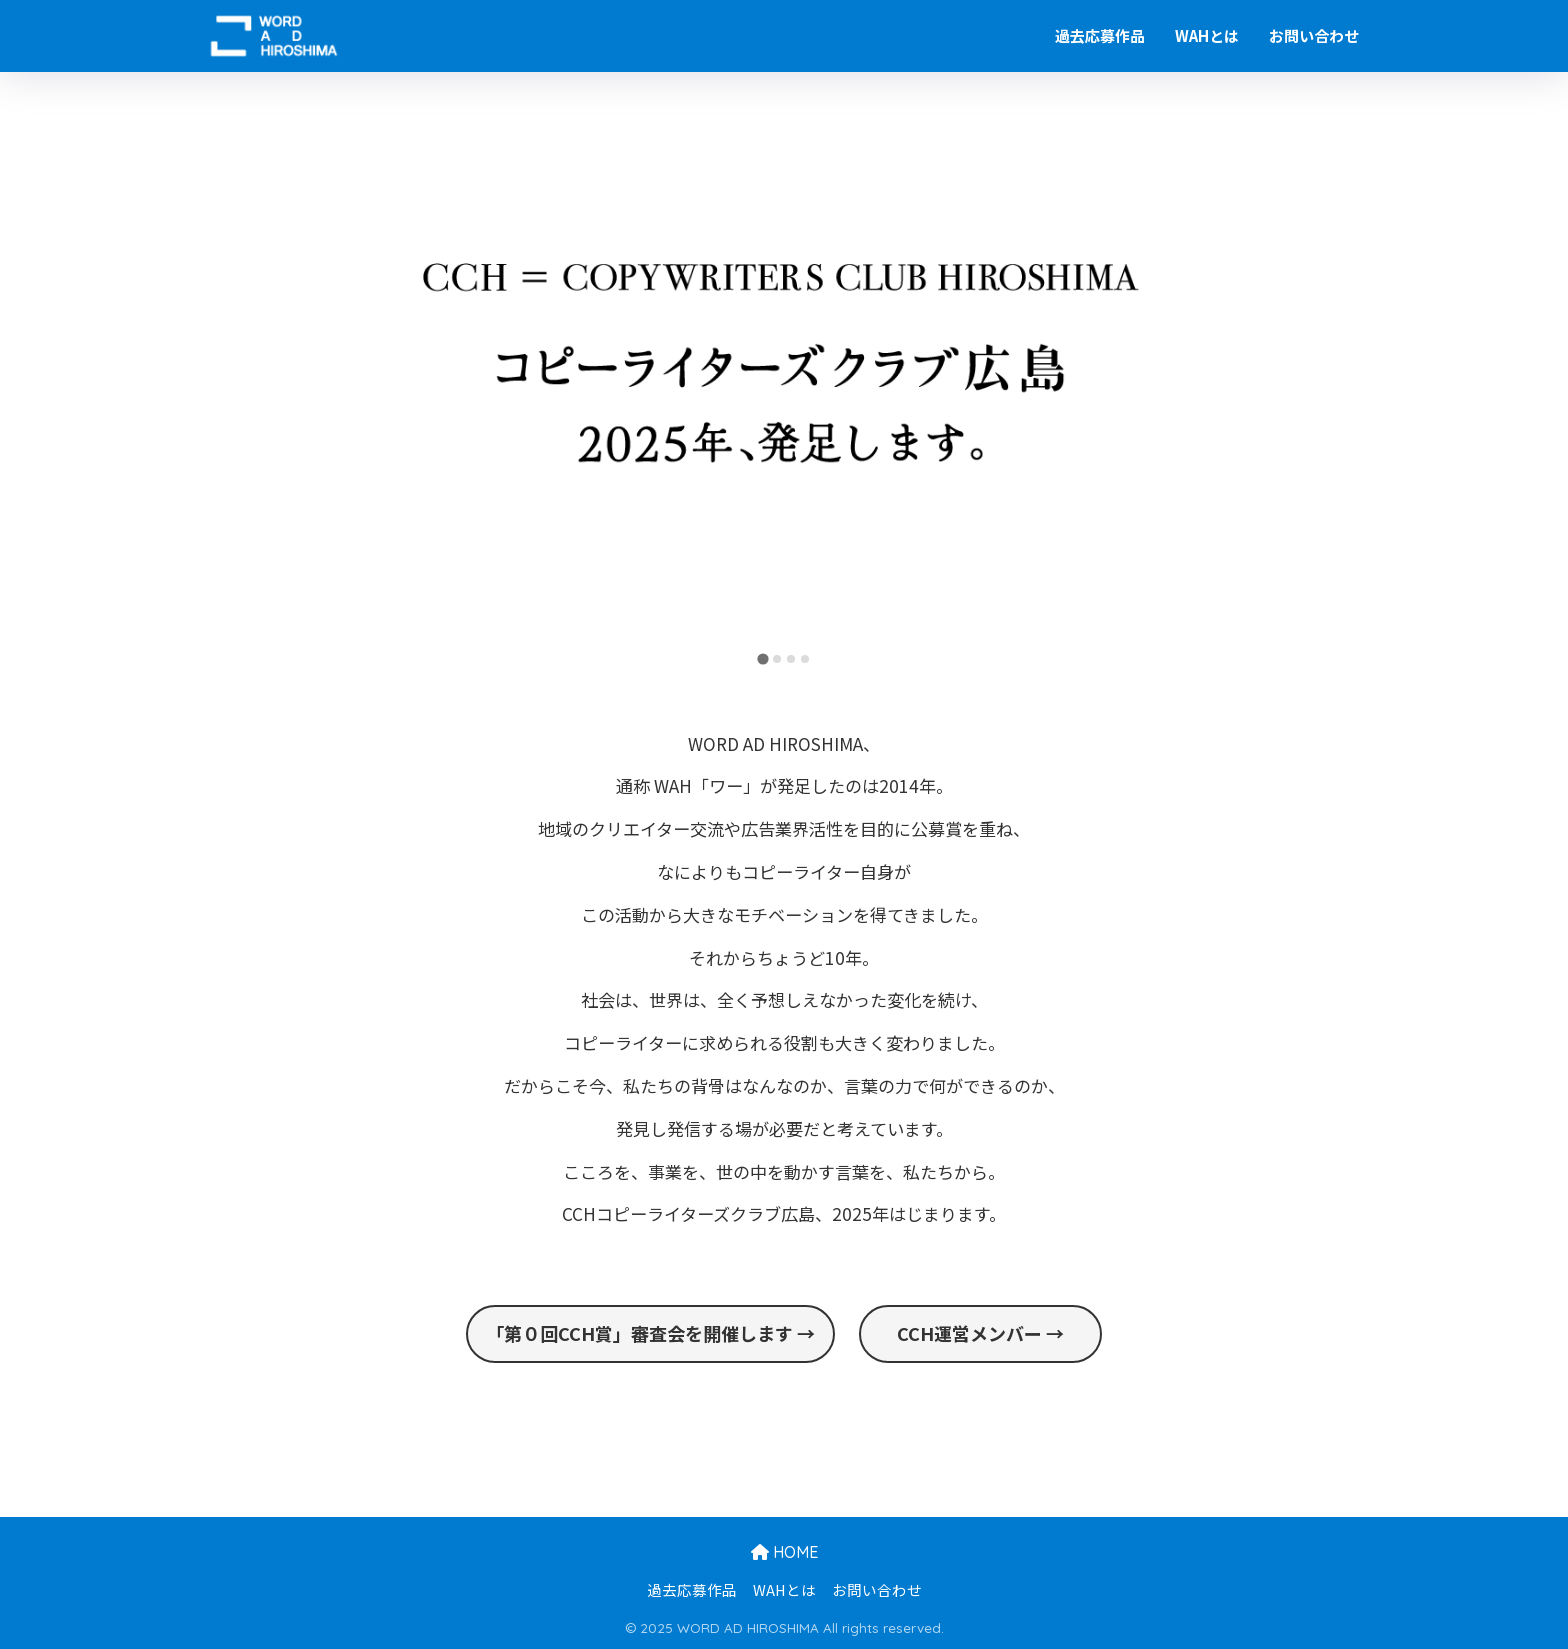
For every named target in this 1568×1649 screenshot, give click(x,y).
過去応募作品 (1100, 35)
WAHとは (1207, 35)
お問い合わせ (1314, 35)
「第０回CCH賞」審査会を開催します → (650, 1333)
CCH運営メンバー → (980, 1333)
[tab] (762, 659)
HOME (784, 1552)
